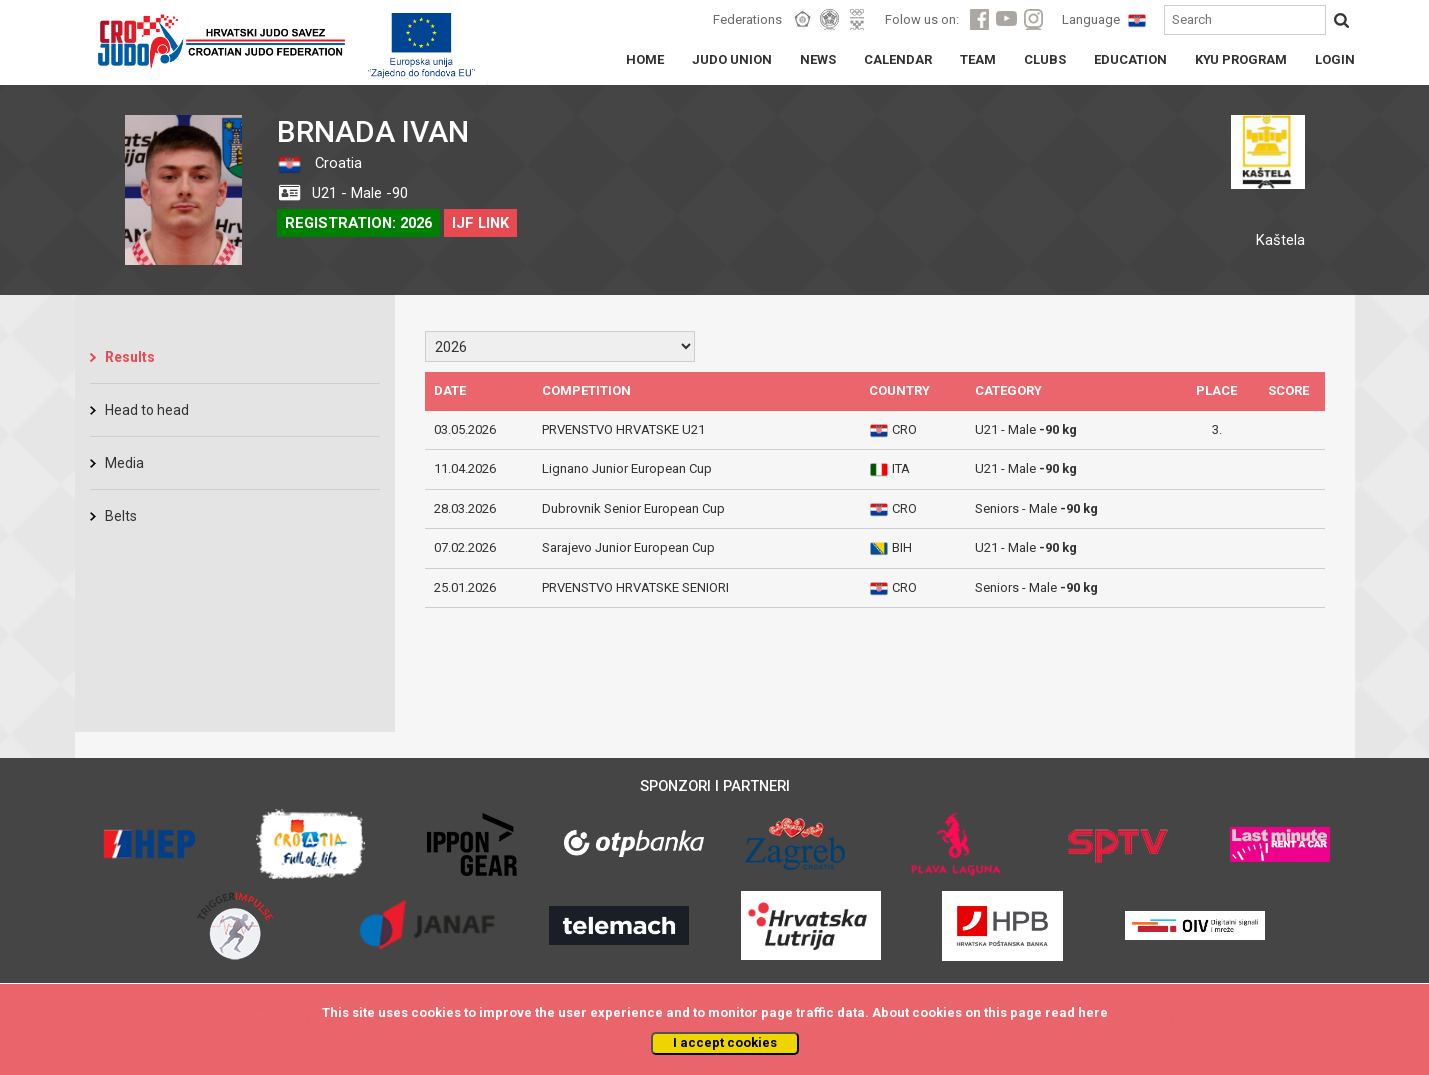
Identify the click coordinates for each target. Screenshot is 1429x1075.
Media (124, 463)
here (1093, 1012)
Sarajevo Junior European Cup (628, 547)
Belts (121, 516)
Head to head (147, 410)
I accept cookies (725, 1042)
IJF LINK (480, 223)
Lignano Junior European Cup (627, 468)
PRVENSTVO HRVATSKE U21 (623, 429)
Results (130, 357)
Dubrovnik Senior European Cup (633, 508)
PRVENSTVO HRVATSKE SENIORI (635, 587)
